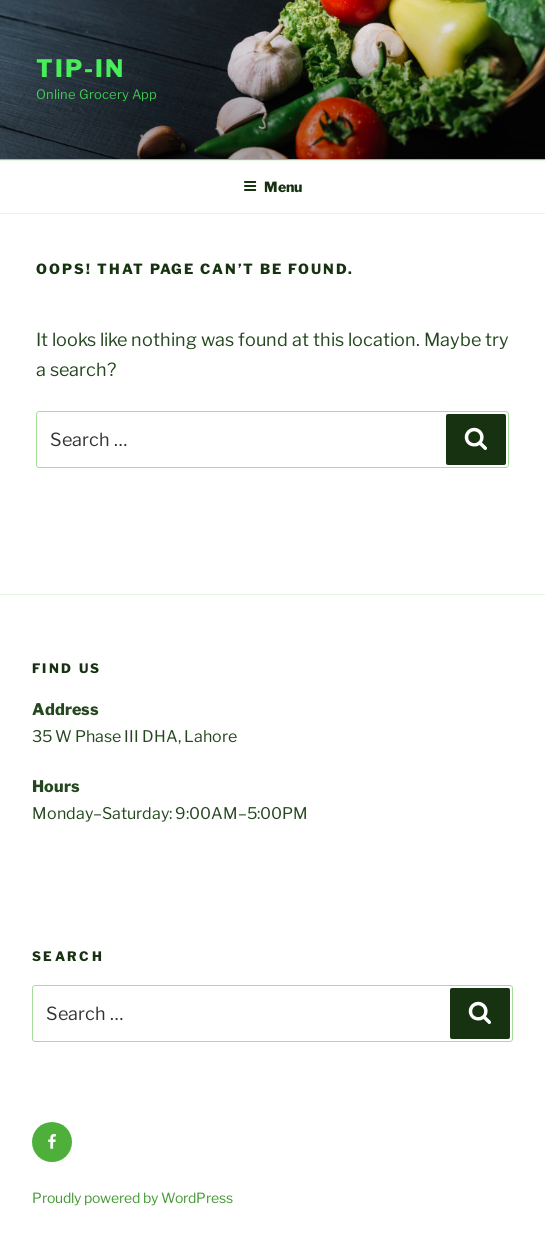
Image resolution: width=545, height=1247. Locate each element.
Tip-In (80, 68)
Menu (272, 186)
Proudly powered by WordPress (132, 1197)
